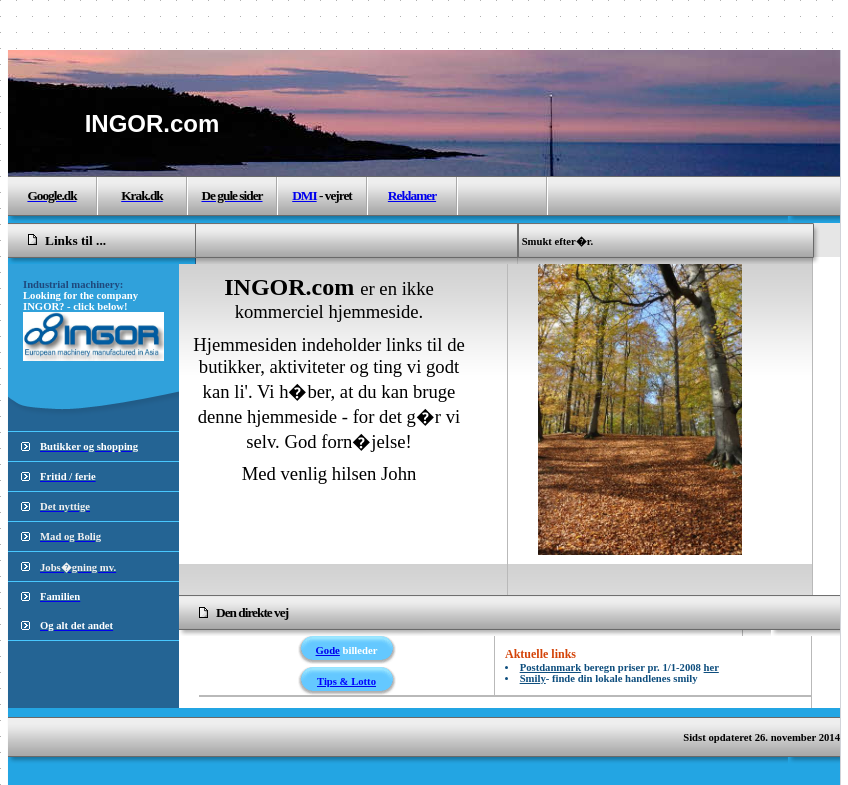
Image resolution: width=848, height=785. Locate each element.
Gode (328, 650)
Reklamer (412, 195)
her (711, 667)
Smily (533, 678)
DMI (304, 195)
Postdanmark (551, 667)
